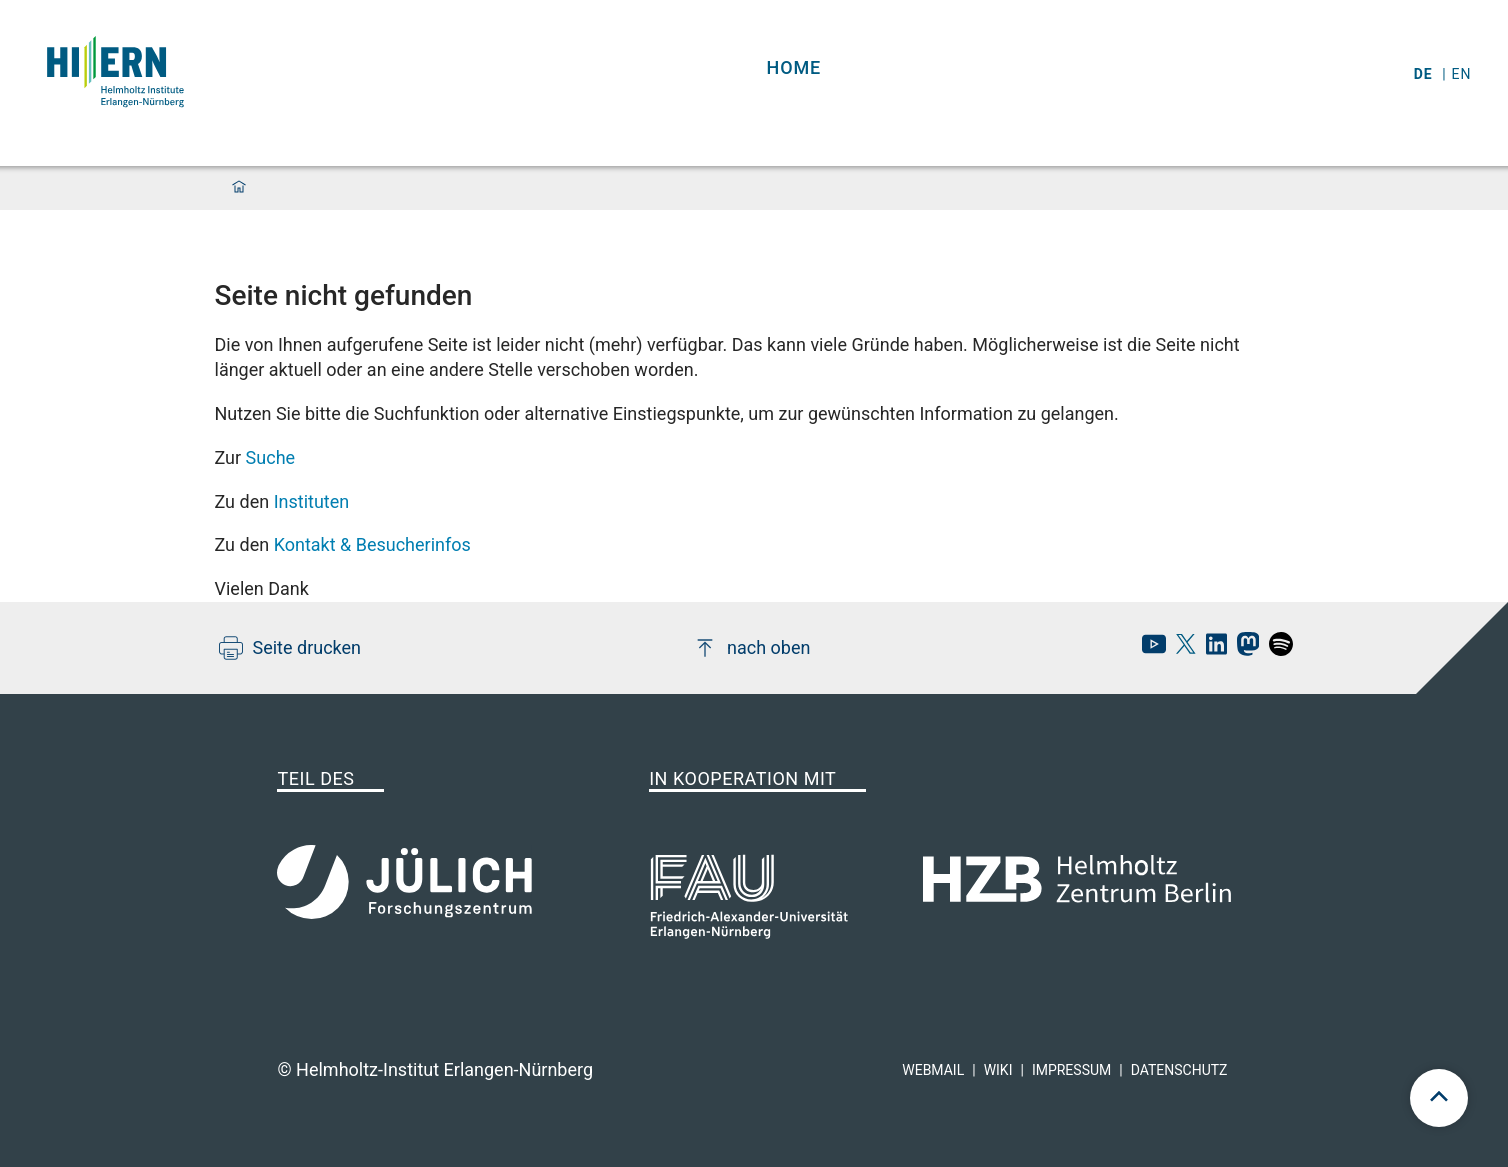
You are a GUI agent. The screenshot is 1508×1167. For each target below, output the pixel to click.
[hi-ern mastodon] (1243, 649)
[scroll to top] (1439, 1098)
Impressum (1071, 1070)
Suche (271, 457)
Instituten (312, 501)
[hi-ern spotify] (1276, 649)
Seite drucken (290, 648)
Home (794, 67)
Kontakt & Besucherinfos (372, 544)
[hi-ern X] (1181, 649)
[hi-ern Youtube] (1149, 649)
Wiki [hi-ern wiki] (998, 1070)
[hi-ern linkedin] (1211, 649)
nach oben (751, 648)
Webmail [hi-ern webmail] (933, 1070)
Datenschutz (1179, 1070)
